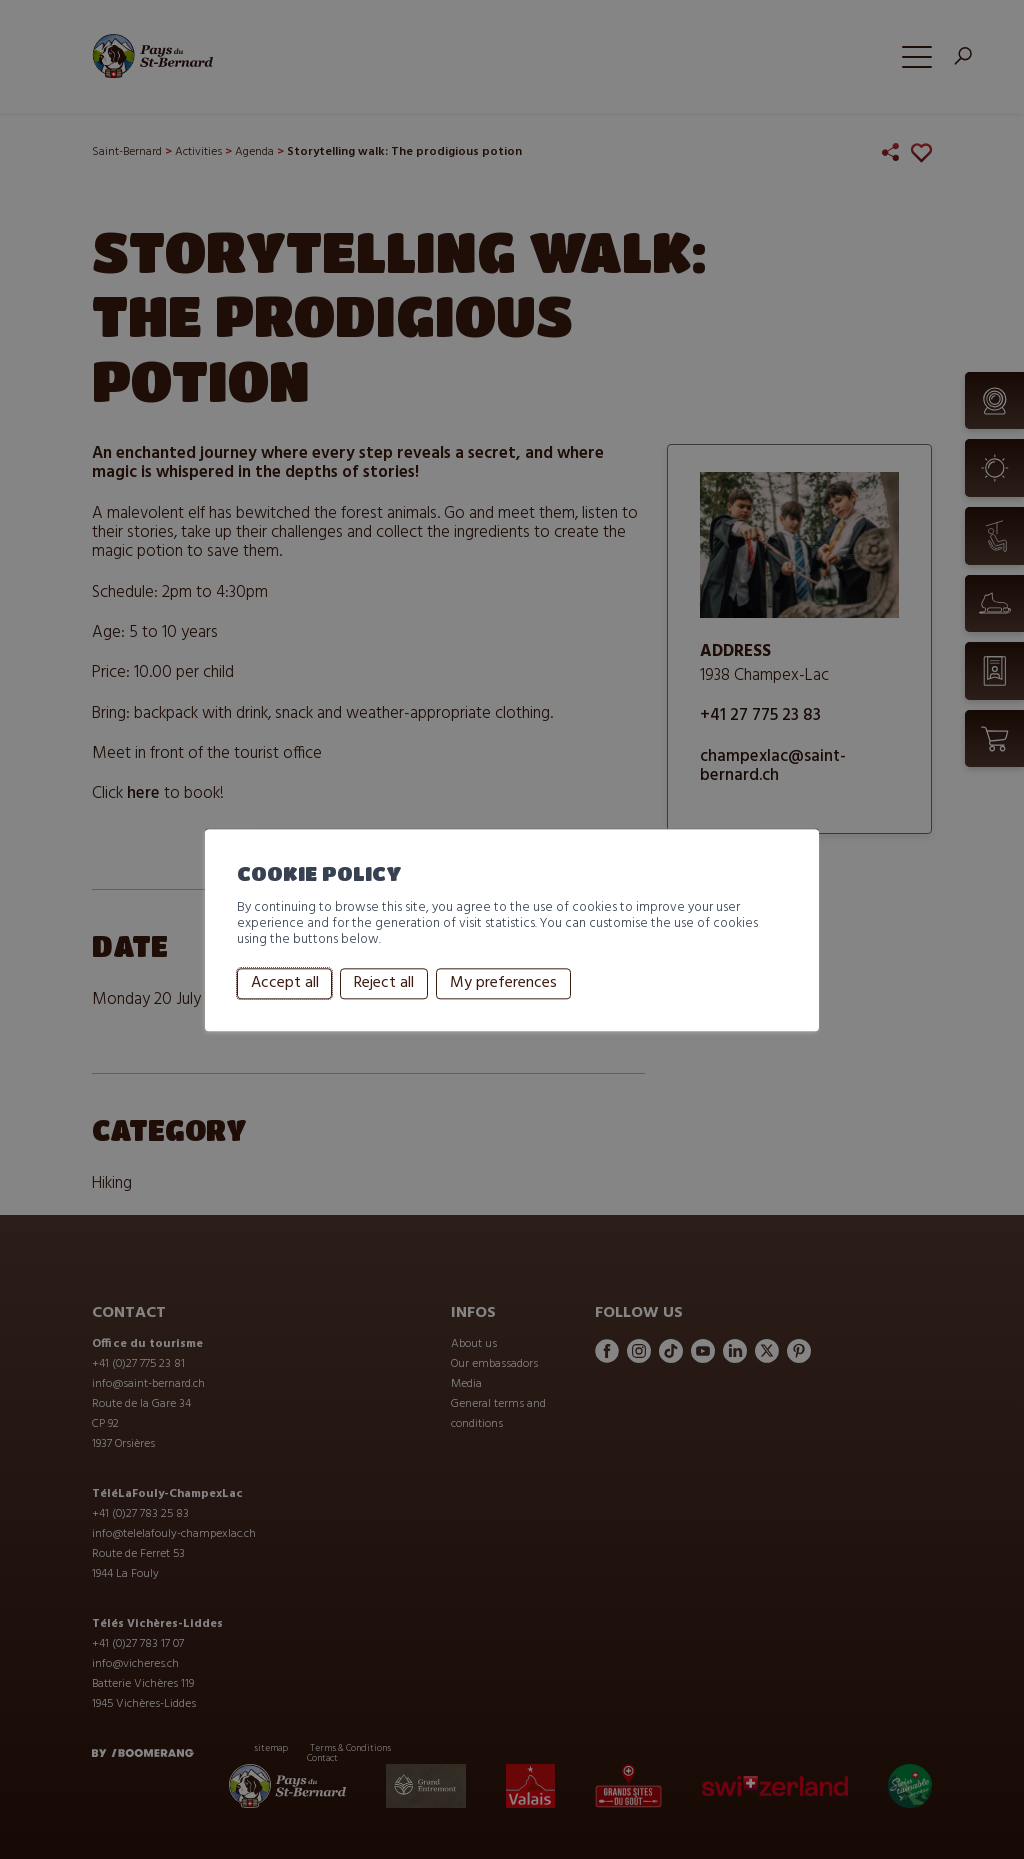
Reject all (384, 984)
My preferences (503, 984)
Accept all (285, 984)
